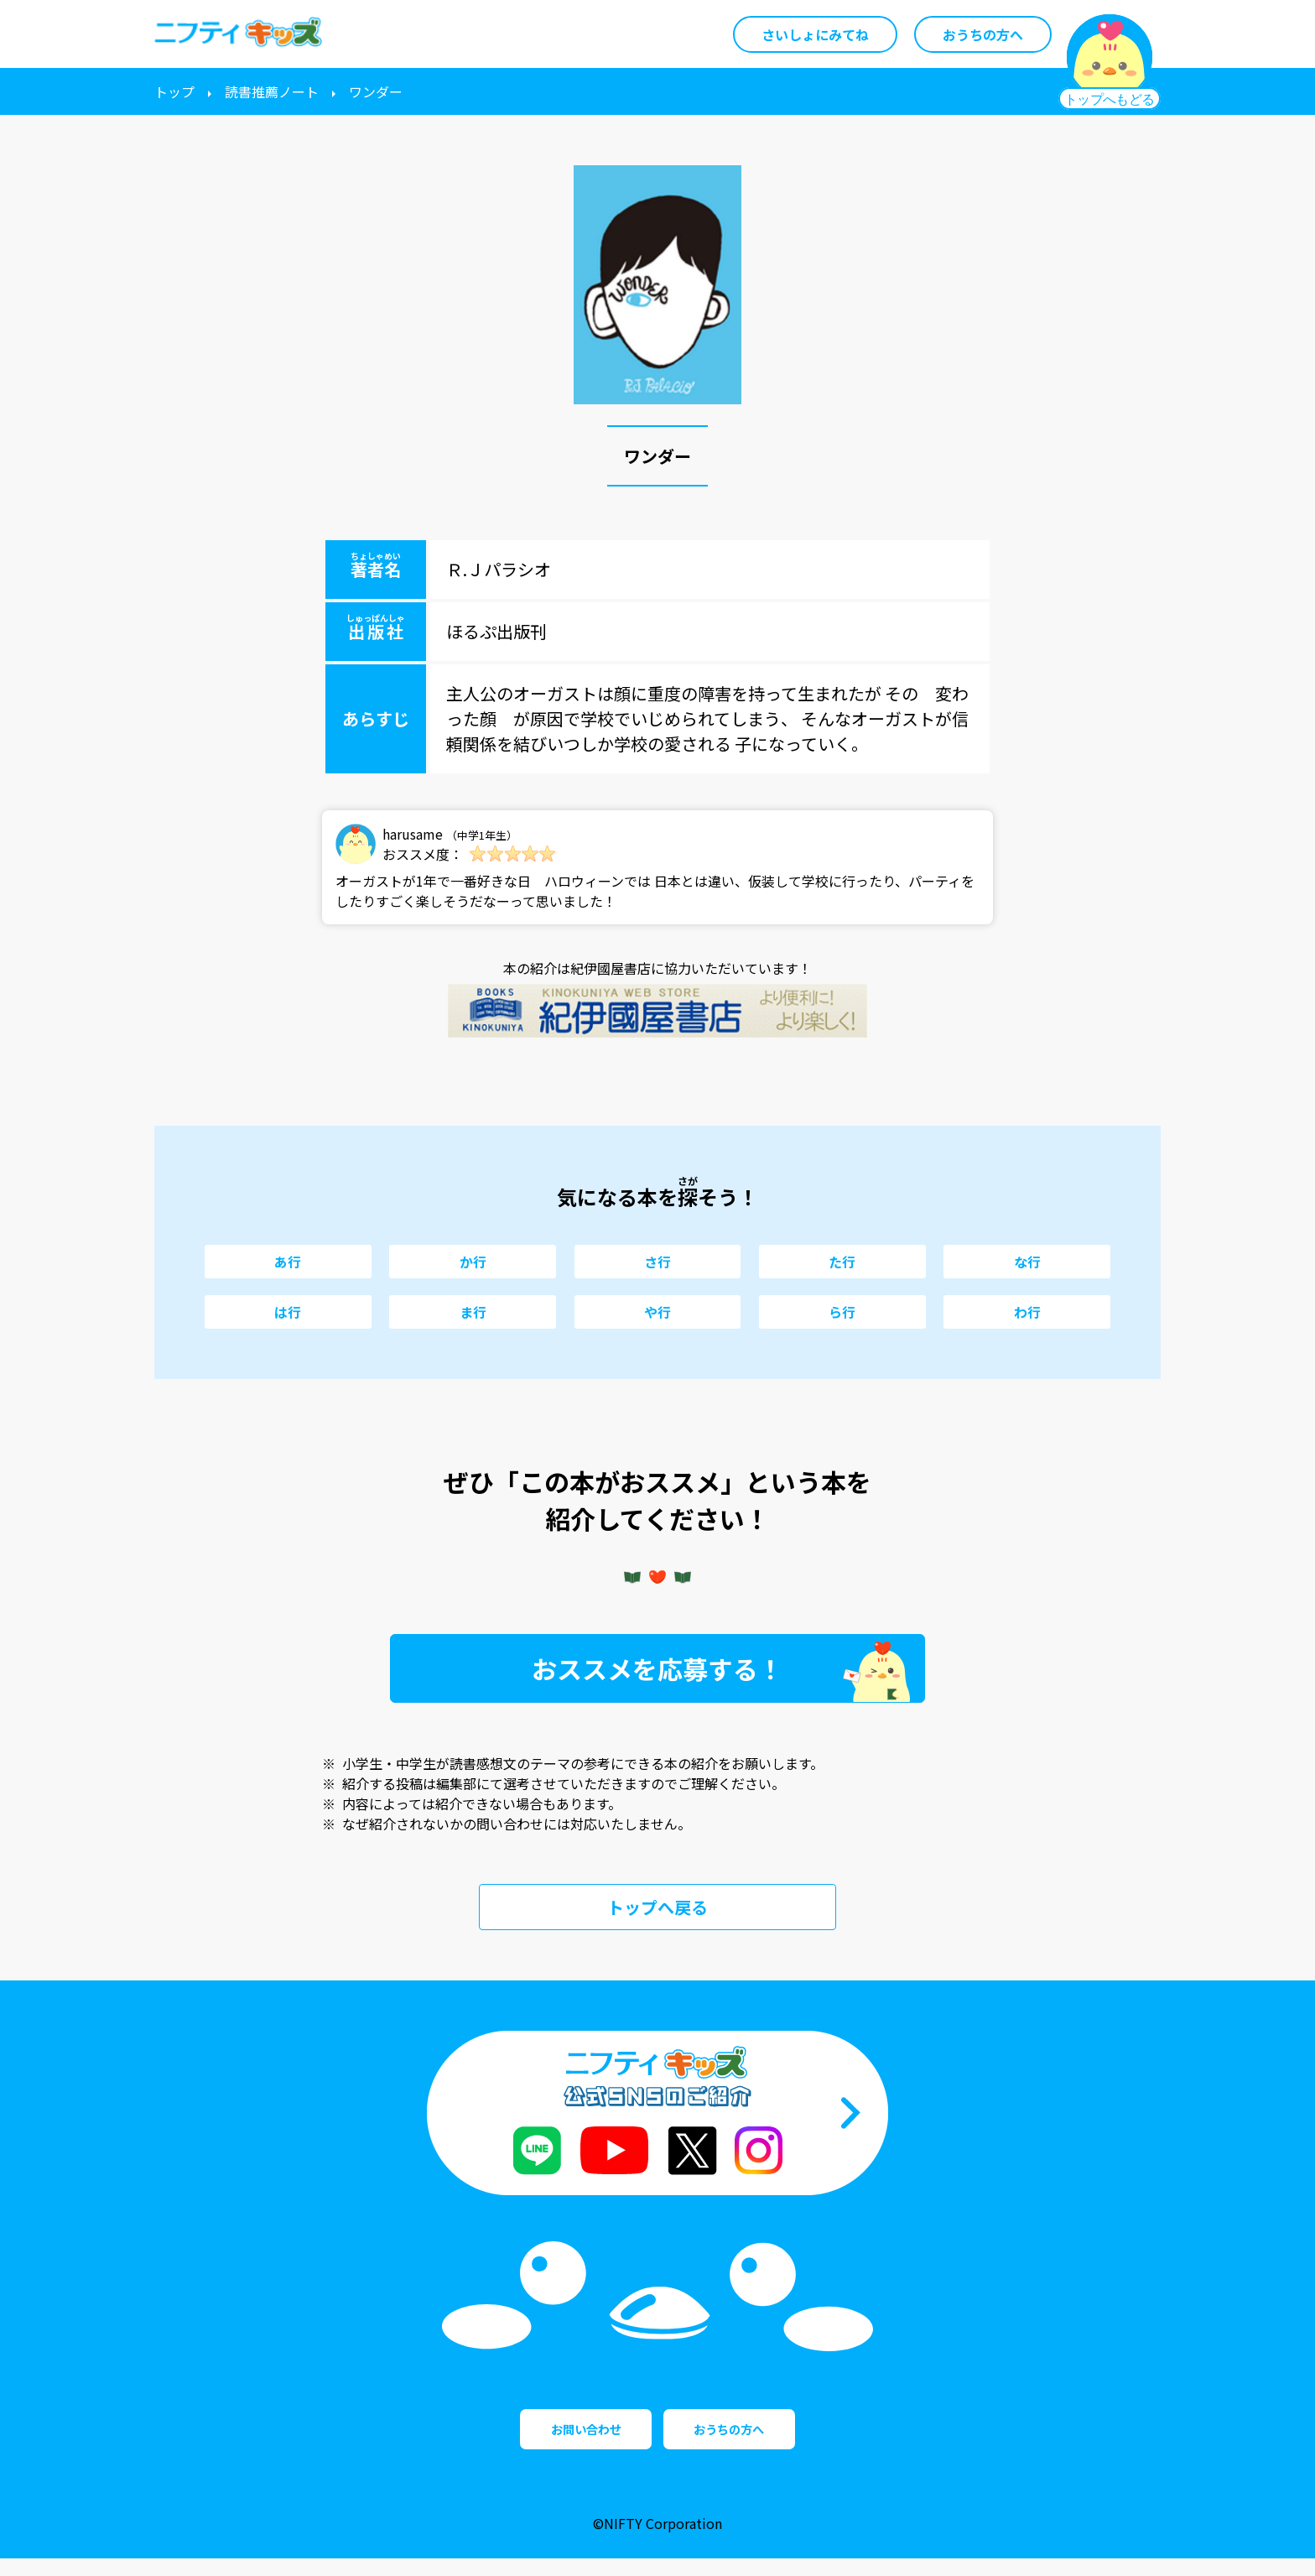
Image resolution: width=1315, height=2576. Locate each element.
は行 (287, 1312)
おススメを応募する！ (657, 1668)
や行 (657, 1312)
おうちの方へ (983, 34)
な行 (1027, 1262)
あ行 (287, 1262)
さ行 (657, 1262)
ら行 (842, 1312)
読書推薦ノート (272, 91)
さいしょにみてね (815, 34)
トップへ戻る (657, 1907)
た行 (842, 1262)
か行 (473, 1262)
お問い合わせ (557, 2438)
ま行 (473, 1312)
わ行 (1027, 1312)
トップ (174, 91)
